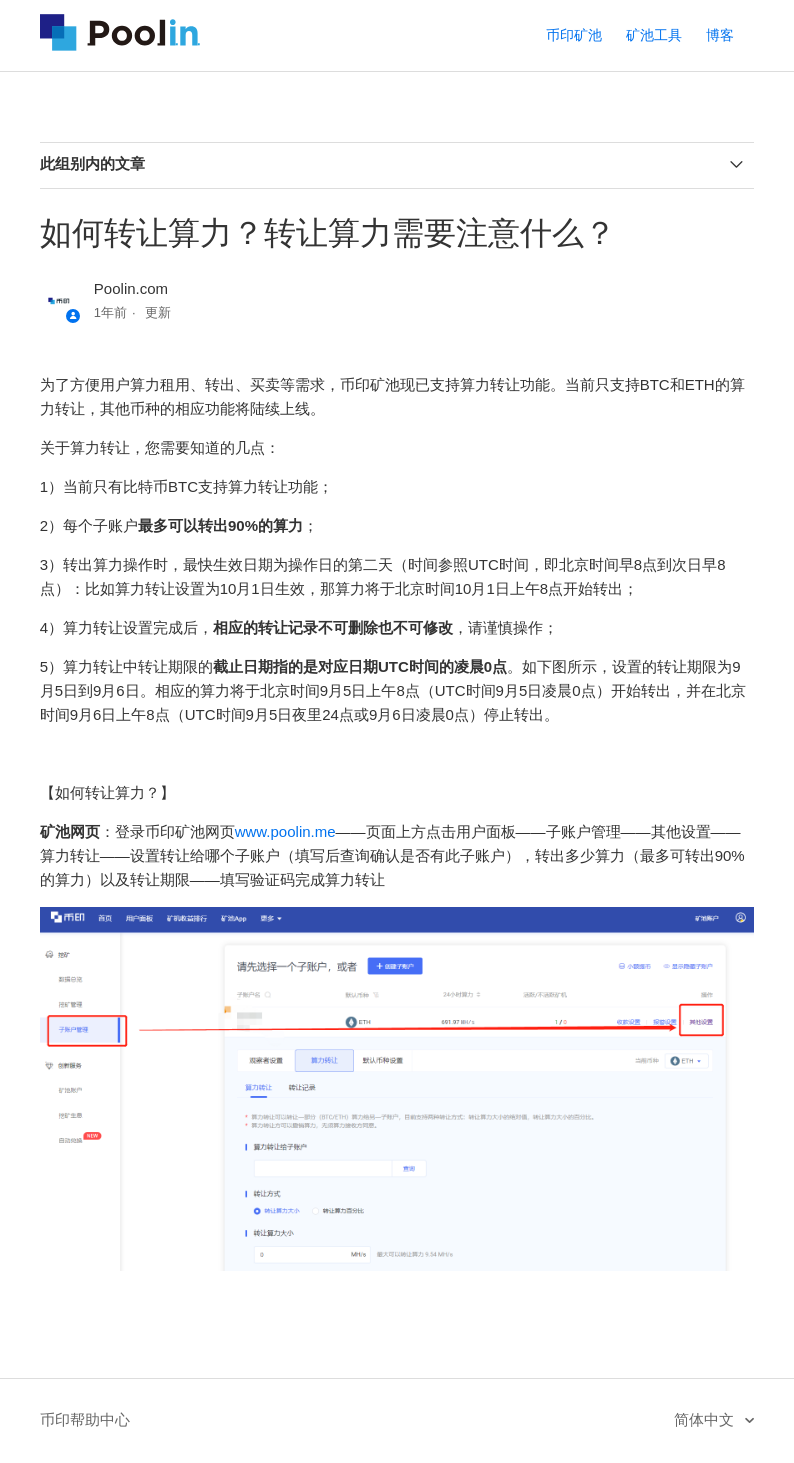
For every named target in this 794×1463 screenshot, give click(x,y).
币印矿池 (574, 35)
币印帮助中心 (85, 1419)
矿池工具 (654, 35)
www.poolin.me (285, 831)
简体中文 (706, 1419)
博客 (720, 35)
